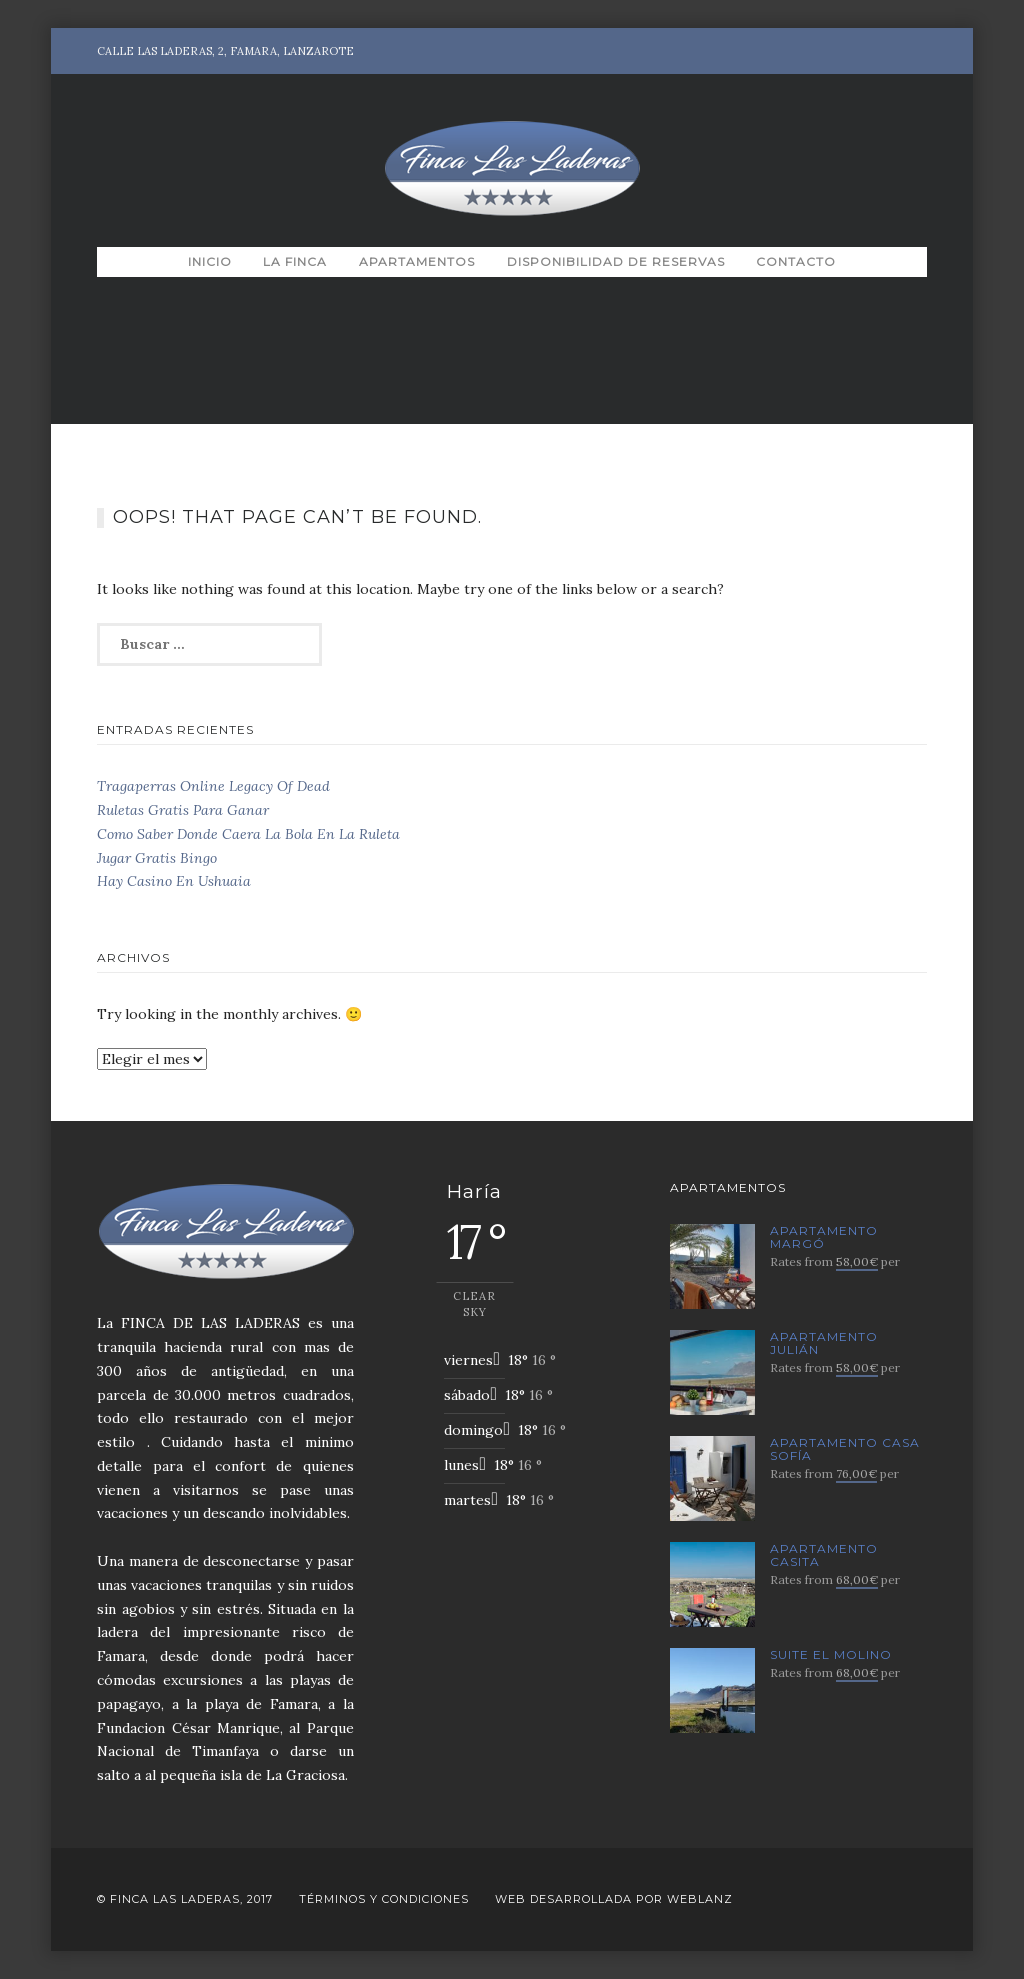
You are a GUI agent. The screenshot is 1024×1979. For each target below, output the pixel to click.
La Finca (295, 261)
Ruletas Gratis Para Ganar (183, 810)
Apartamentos (417, 261)
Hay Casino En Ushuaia (174, 881)
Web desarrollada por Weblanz (614, 1899)
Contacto (796, 261)
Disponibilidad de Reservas (616, 261)
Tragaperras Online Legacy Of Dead (213, 786)
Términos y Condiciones (384, 1899)
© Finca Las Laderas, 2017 (185, 1899)
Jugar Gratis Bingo (157, 858)
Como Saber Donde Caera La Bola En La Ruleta (248, 834)
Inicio (210, 261)
